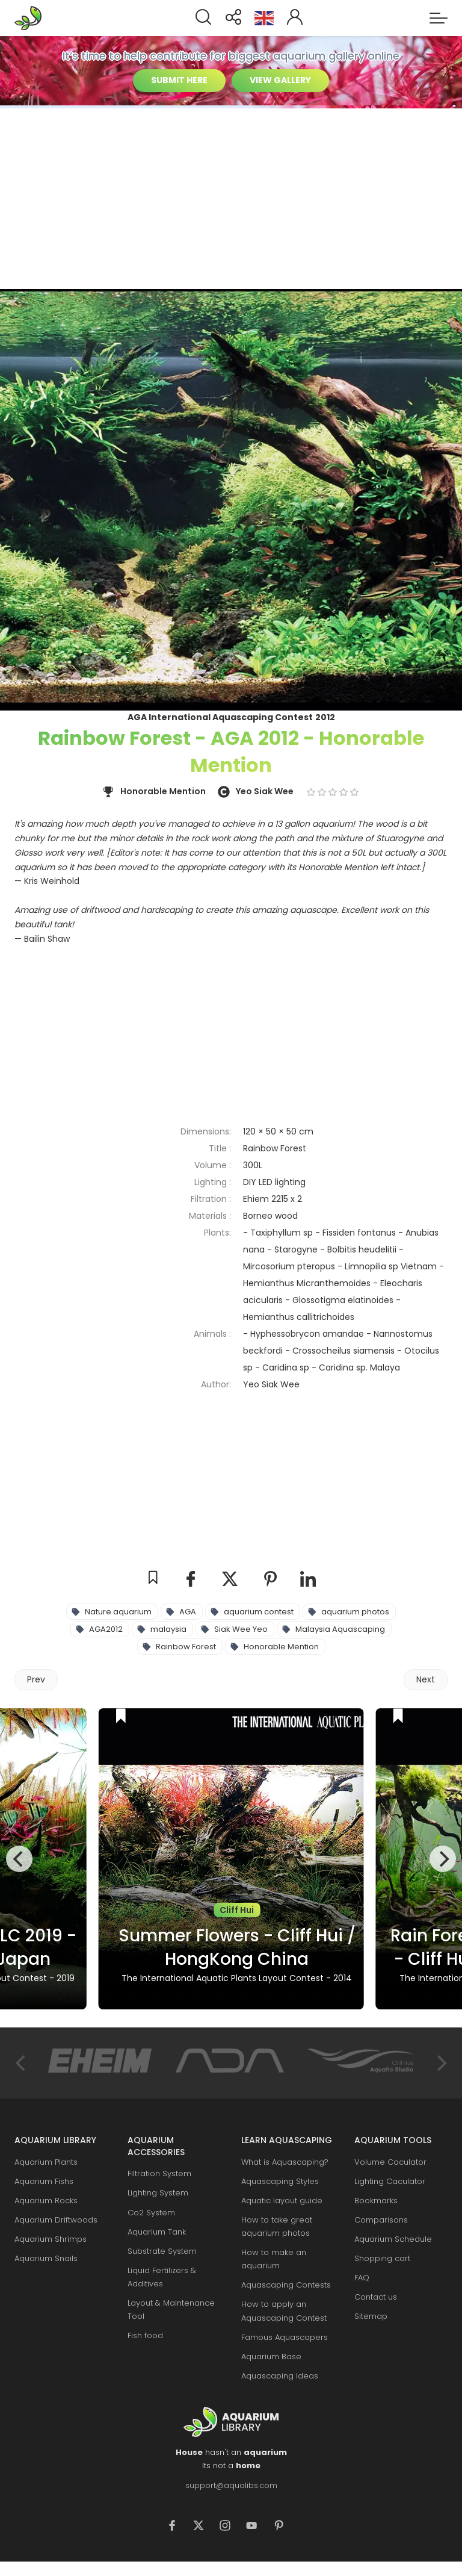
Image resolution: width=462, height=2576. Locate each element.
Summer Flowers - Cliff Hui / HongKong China (237, 1947)
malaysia (168, 1629)
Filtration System (159, 2173)
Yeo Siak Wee (265, 791)
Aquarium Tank (157, 2232)
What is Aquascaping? (284, 2162)
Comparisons (381, 2220)
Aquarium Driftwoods (55, 2220)
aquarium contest (259, 1611)
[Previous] (19, 1859)
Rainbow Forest (186, 1646)
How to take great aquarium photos (276, 2226)
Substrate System (162, 2251)
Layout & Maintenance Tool (171, 2309)
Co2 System (151, 2212)
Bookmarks (376, 2200)
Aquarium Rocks (46, 2200)
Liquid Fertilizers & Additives (162, 2277)
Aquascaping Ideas (279, 2376)
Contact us (375, 2297)
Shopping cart (382, 2258)
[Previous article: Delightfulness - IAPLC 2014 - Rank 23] (36, 1680)
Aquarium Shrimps (50, 2239)
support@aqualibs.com (231, 2485)
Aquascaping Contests (286, 2285)
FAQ (361, 2277)
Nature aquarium (118, 1611)
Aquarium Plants (46, 2162)
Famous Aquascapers (284, 2337)
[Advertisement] (231, 198)
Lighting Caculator (389, 2181)
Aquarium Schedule (393, 2239)
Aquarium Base (271, 2356)
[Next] (443, 1859)
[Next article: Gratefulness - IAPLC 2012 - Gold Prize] (426, 1680)
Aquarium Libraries (32, 18)
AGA (187, 1611)
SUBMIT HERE (179, 80)
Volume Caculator (390, 2162)
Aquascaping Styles (280, 2181)
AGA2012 (106, 1629)
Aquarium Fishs (43, 2181)
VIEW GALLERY (280, 80)
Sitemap (370, 2316)
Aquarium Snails (46, 2258)
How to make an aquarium (273, 2259)
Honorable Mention (281, 1646)
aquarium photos (355, 1611)
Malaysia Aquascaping (340, 1629)
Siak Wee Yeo (241, 1629)
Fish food (145, 2335)
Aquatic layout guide (281, 2200)
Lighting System (158, 2192)
